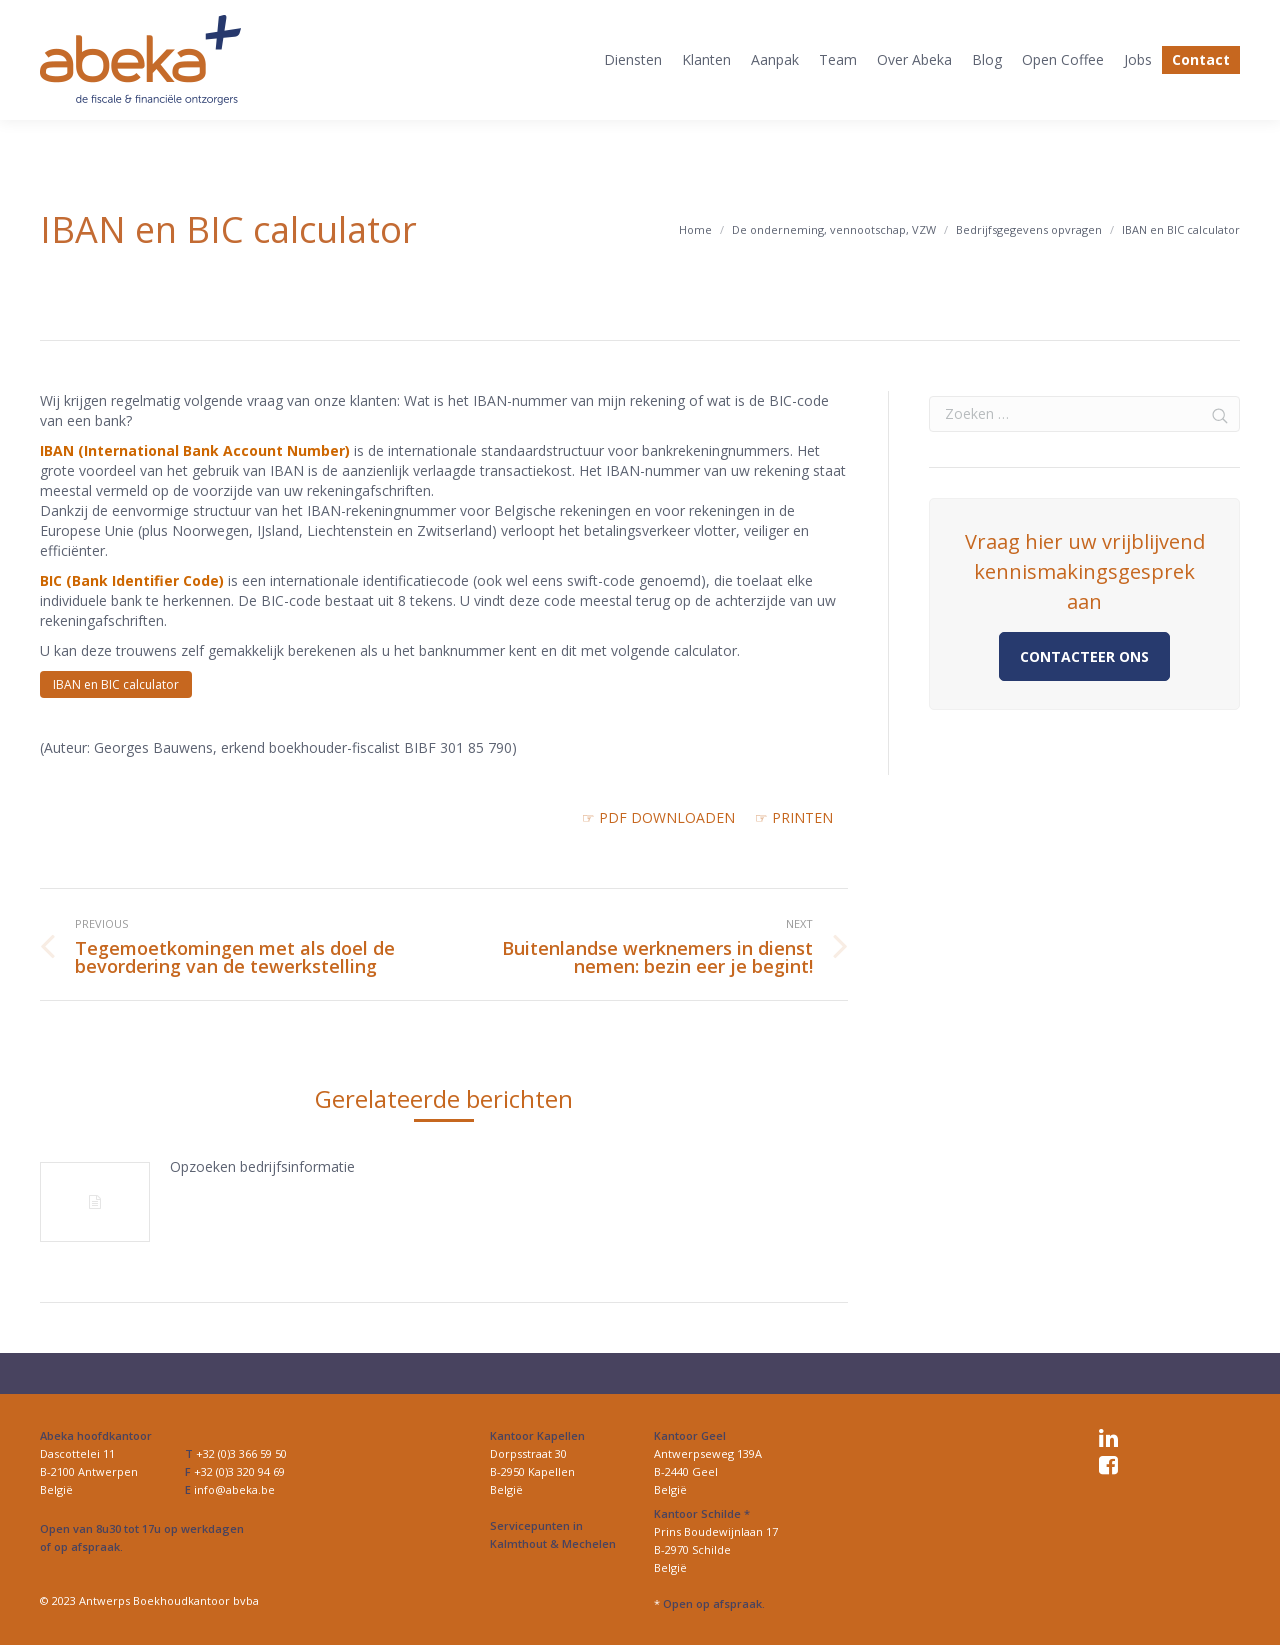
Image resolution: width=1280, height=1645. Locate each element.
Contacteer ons (1084, 656)
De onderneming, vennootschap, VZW (834, 229)
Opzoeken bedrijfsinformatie (262, 1166)
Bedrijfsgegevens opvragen (1029, 229)
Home (695, 229)
